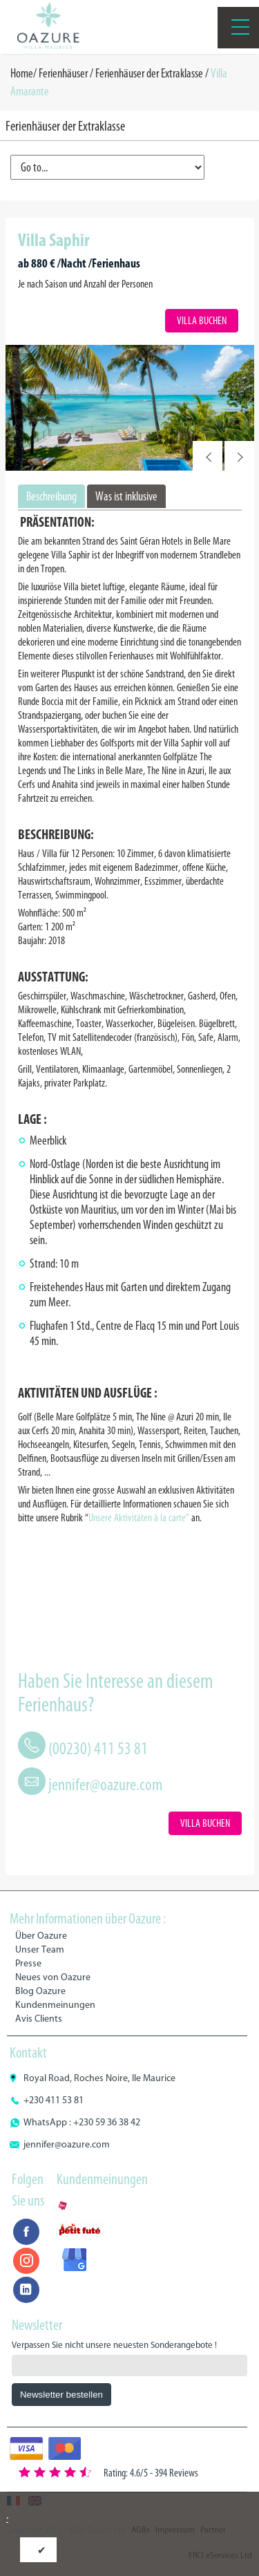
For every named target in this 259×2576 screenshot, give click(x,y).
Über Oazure (41, 1936)
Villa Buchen (202, 320)
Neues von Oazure (52, 1977)
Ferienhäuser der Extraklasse (149, 73)
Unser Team (39, 1949)
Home (21, 73)
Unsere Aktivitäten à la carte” (138, 1517)
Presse (28, 1963)
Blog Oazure (40, 1991)
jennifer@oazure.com (105, 1784)
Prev (207, 456)
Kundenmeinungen (55, 2005)
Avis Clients (38, 2018)
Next (239, 456)
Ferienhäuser (63, 73)
